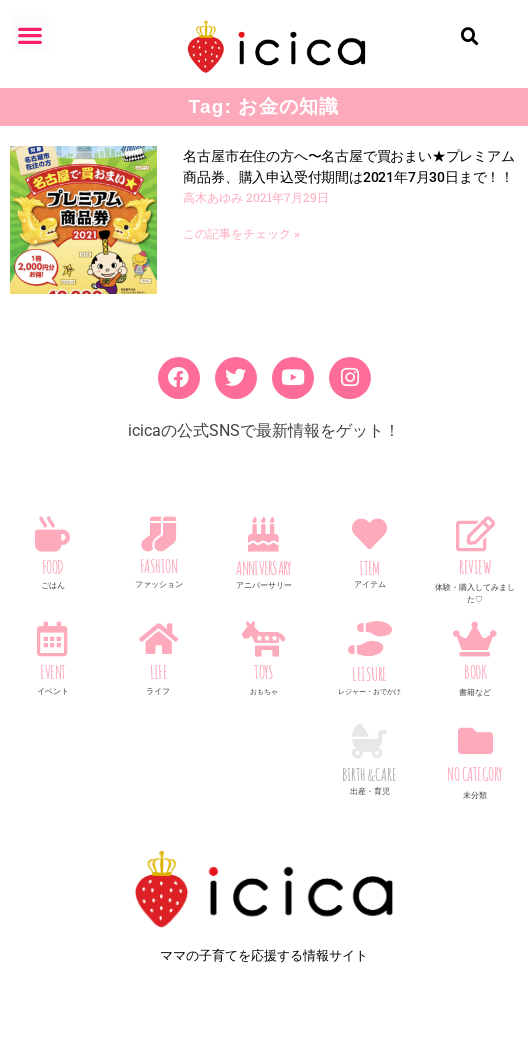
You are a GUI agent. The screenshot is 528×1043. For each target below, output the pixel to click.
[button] (29, 34)
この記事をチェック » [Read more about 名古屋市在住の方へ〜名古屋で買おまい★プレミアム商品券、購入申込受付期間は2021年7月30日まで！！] (241, 234)
